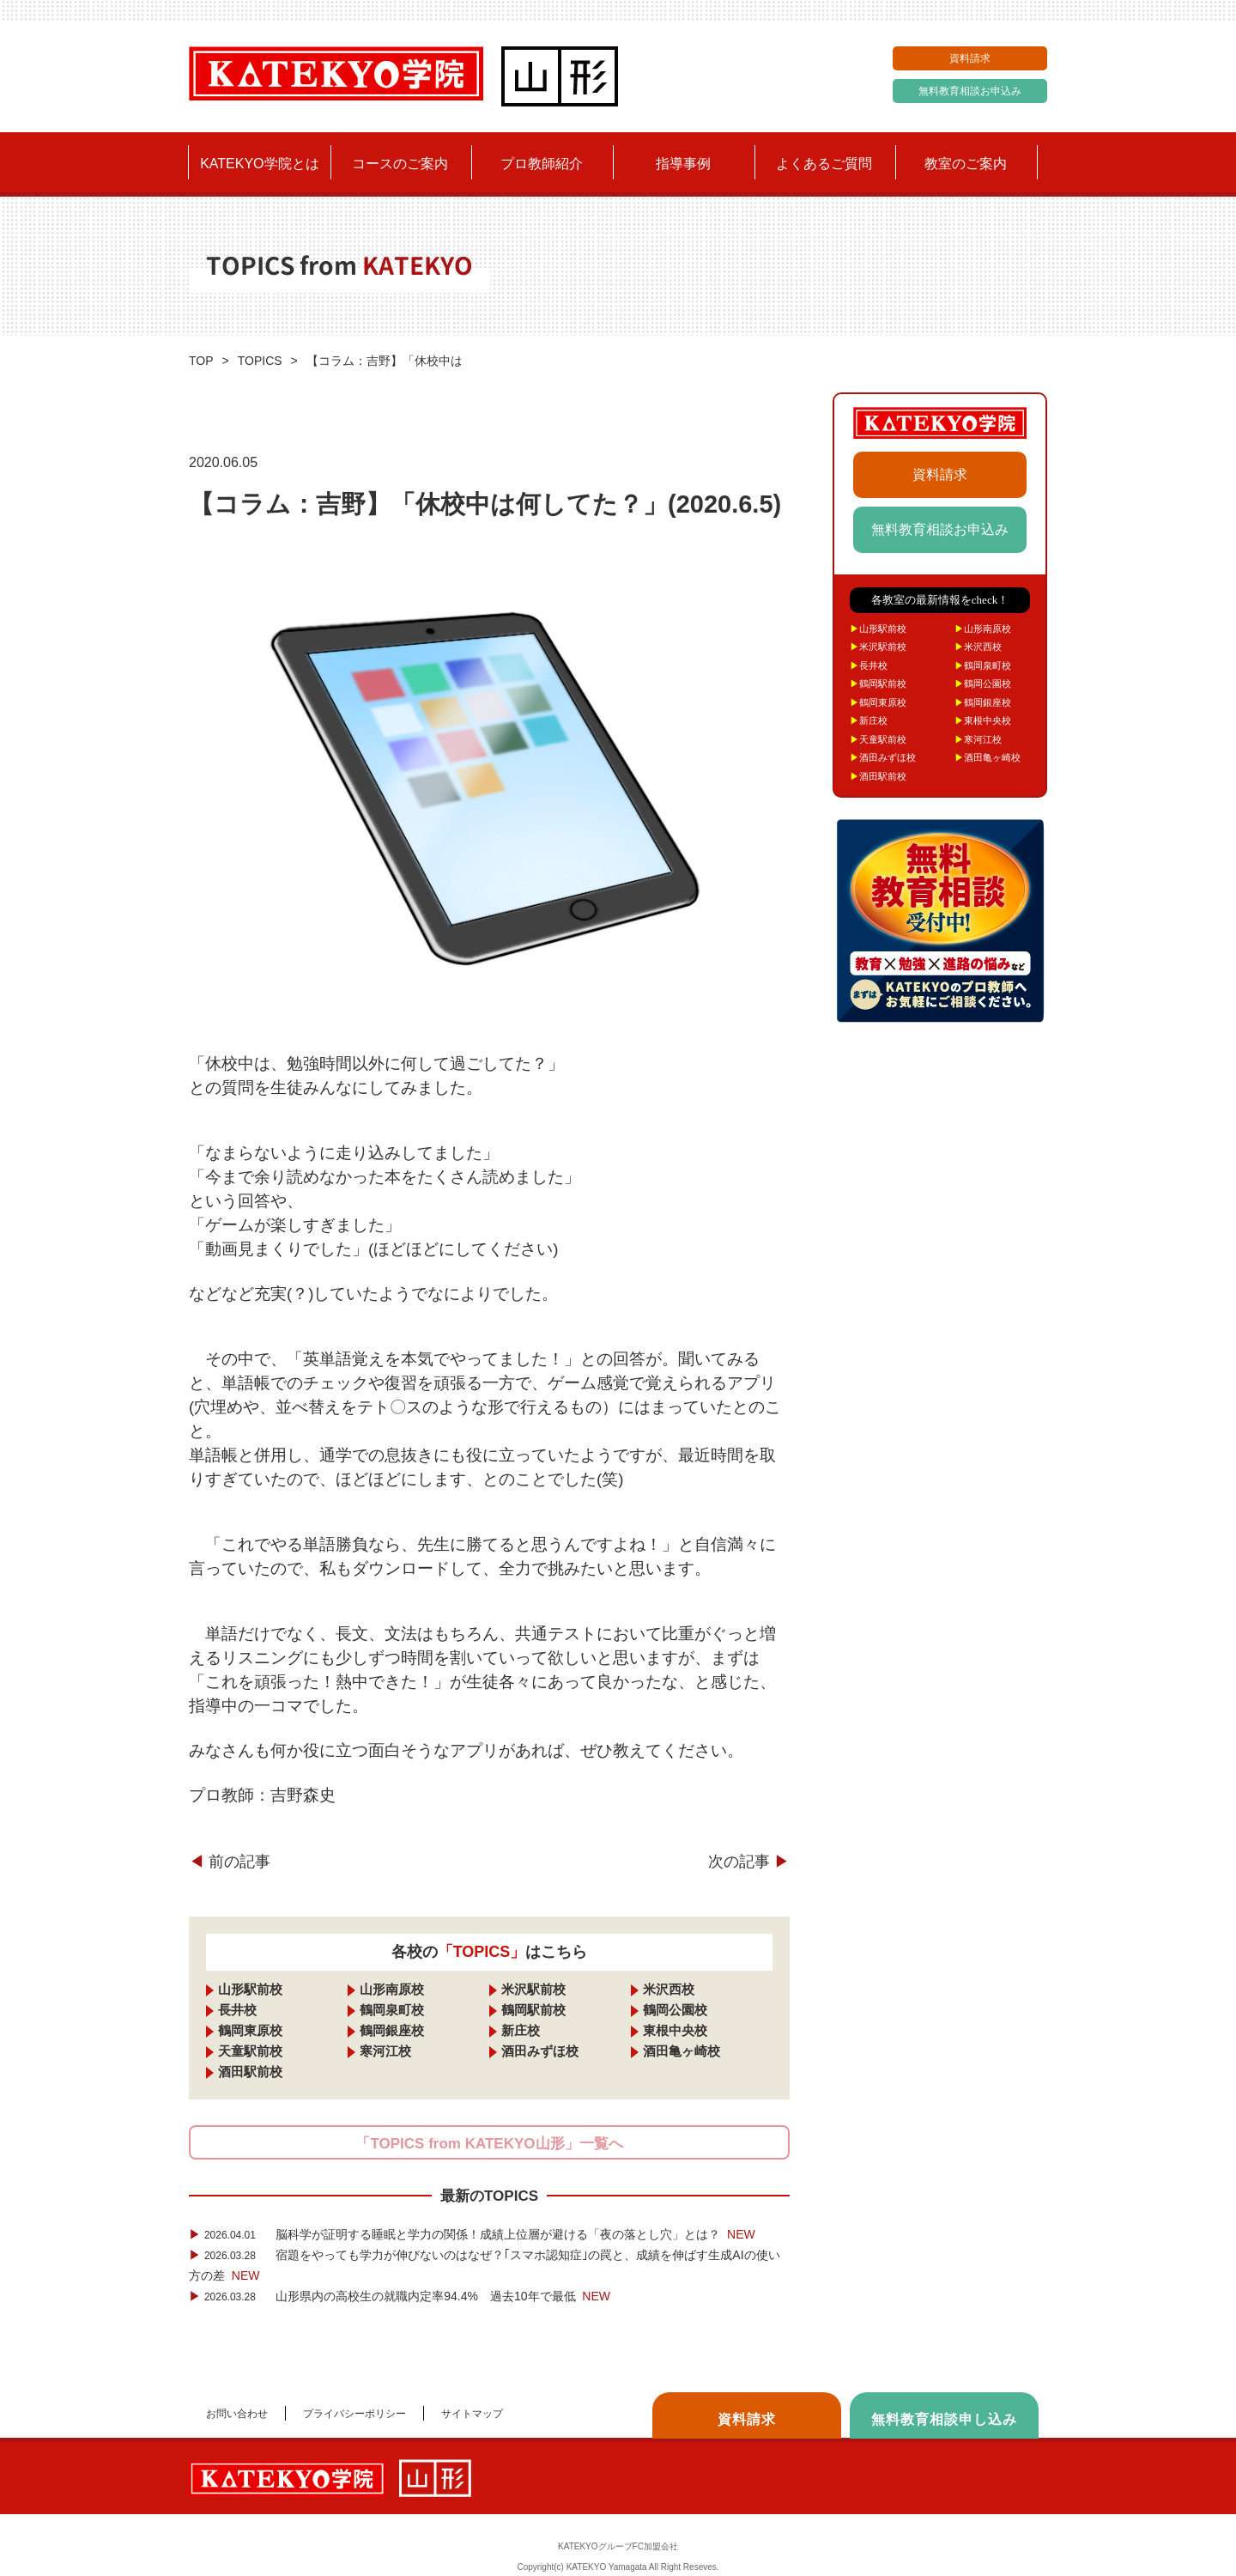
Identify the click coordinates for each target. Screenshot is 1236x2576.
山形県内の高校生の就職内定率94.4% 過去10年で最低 (399, 2296)
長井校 (237, 2009)
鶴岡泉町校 (392, 2009)
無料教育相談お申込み (969, 91)
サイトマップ (472, 2414)
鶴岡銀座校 (392, 2030)
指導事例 (683, 163)
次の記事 (749, 1861)
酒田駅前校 (250, 2071)
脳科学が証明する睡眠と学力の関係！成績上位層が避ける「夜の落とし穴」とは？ (472, 2234)
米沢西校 (668, 1989)
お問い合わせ (237, 2414)
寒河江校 (385, 2051)
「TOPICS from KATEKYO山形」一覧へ (488, 2144)
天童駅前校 (250, 2051)
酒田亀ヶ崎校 (681, 2051)
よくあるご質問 (824, 163)
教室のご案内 (965, 163)
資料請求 (970, 58)
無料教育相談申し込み (944, 2419)
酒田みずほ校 (540, 2051)
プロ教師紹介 (541, 163)
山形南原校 (392, 1989)
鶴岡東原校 (250, 2030)
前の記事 (229, 1861)
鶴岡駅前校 (533, 2009)
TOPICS (260, 361)
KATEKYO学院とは (259, 163)
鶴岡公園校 (675, 2009)
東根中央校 (675, 2030)
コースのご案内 (400, 163)
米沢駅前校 (533, 1989)
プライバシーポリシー (354, 2414)
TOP (201, 361)
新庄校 (520, 2030)
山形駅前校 (250, 1989)
